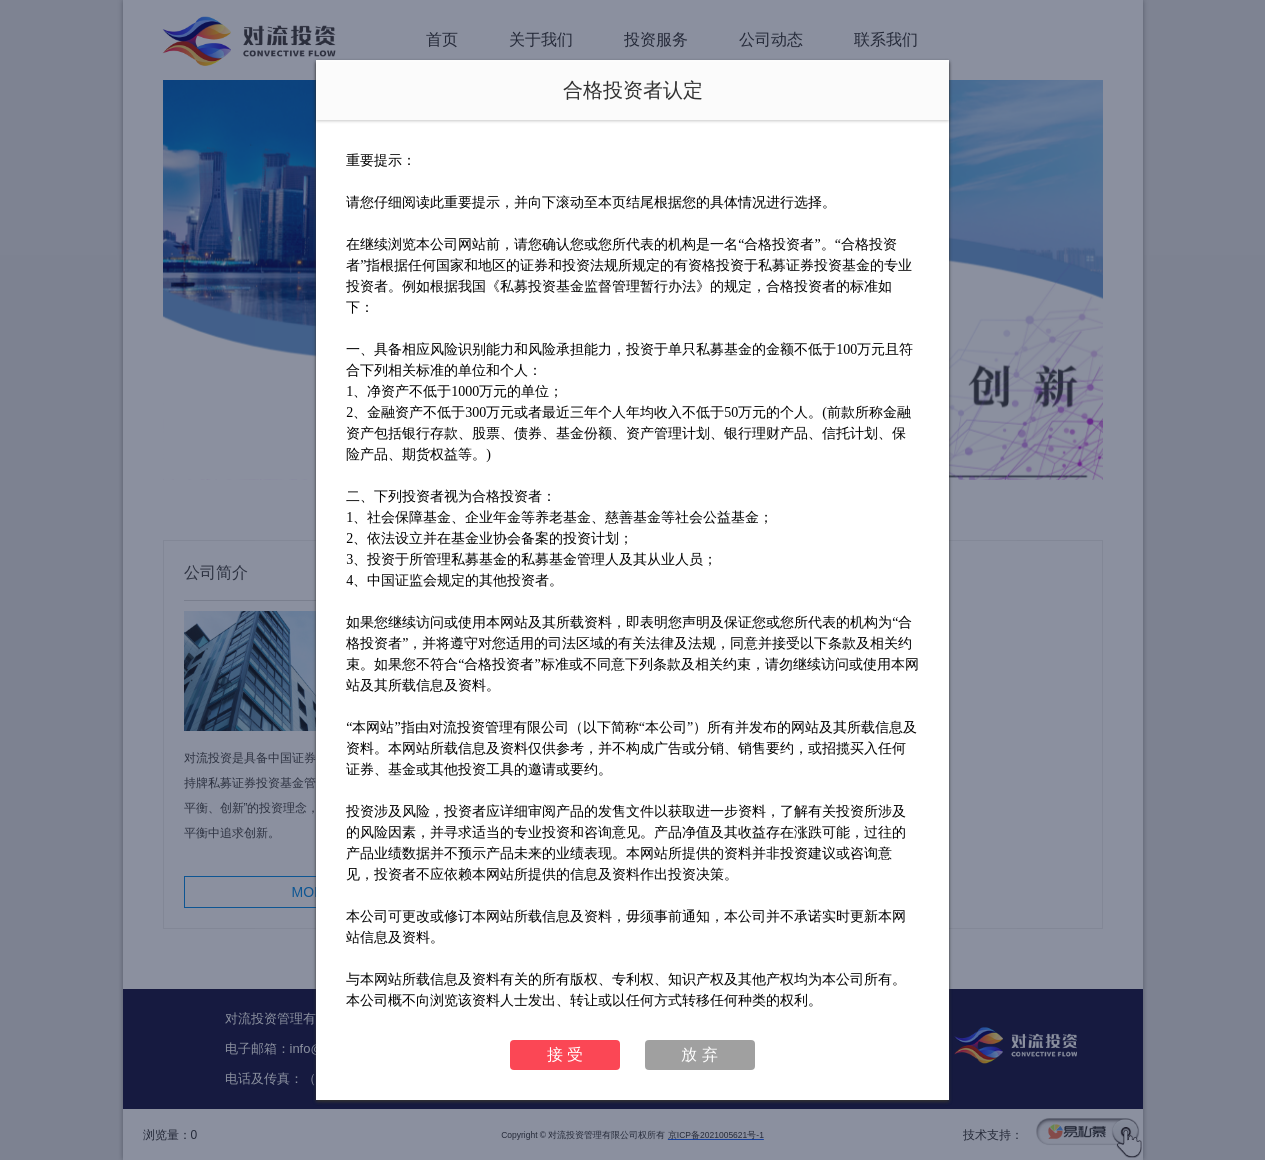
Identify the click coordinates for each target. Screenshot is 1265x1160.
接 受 (565, 1054)
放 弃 (699, 1054)
